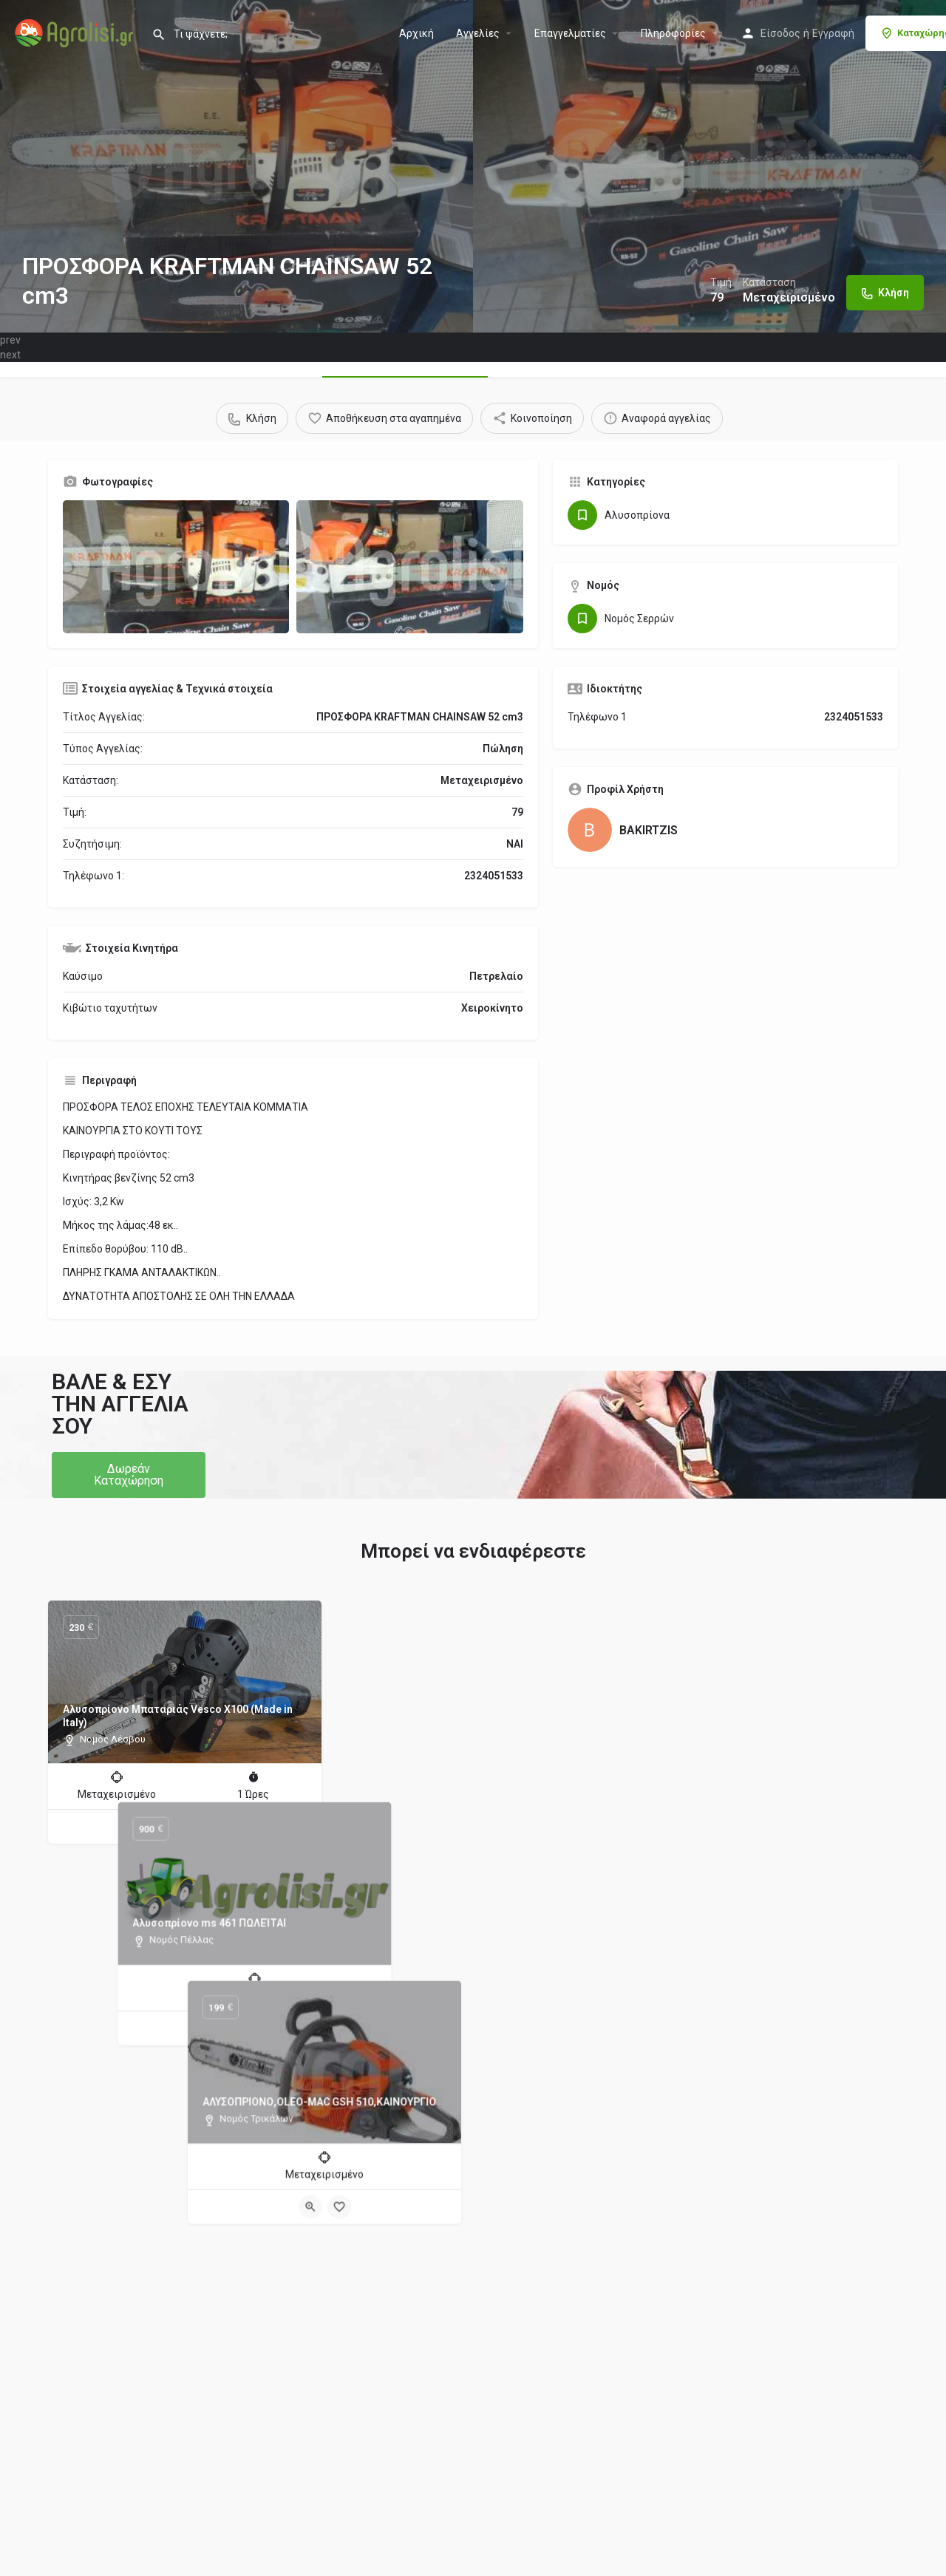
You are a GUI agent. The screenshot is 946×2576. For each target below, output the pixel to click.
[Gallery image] (176, 566)
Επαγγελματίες (570, 33)
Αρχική (416, 33)
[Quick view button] (171, 1827)
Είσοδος (780, 33)
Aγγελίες (478, 33)
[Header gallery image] (236, 166)
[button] (128, 1475)
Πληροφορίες (673, 33)
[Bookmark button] (199, 1827)
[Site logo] (75, 32)
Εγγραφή (833, 33)
